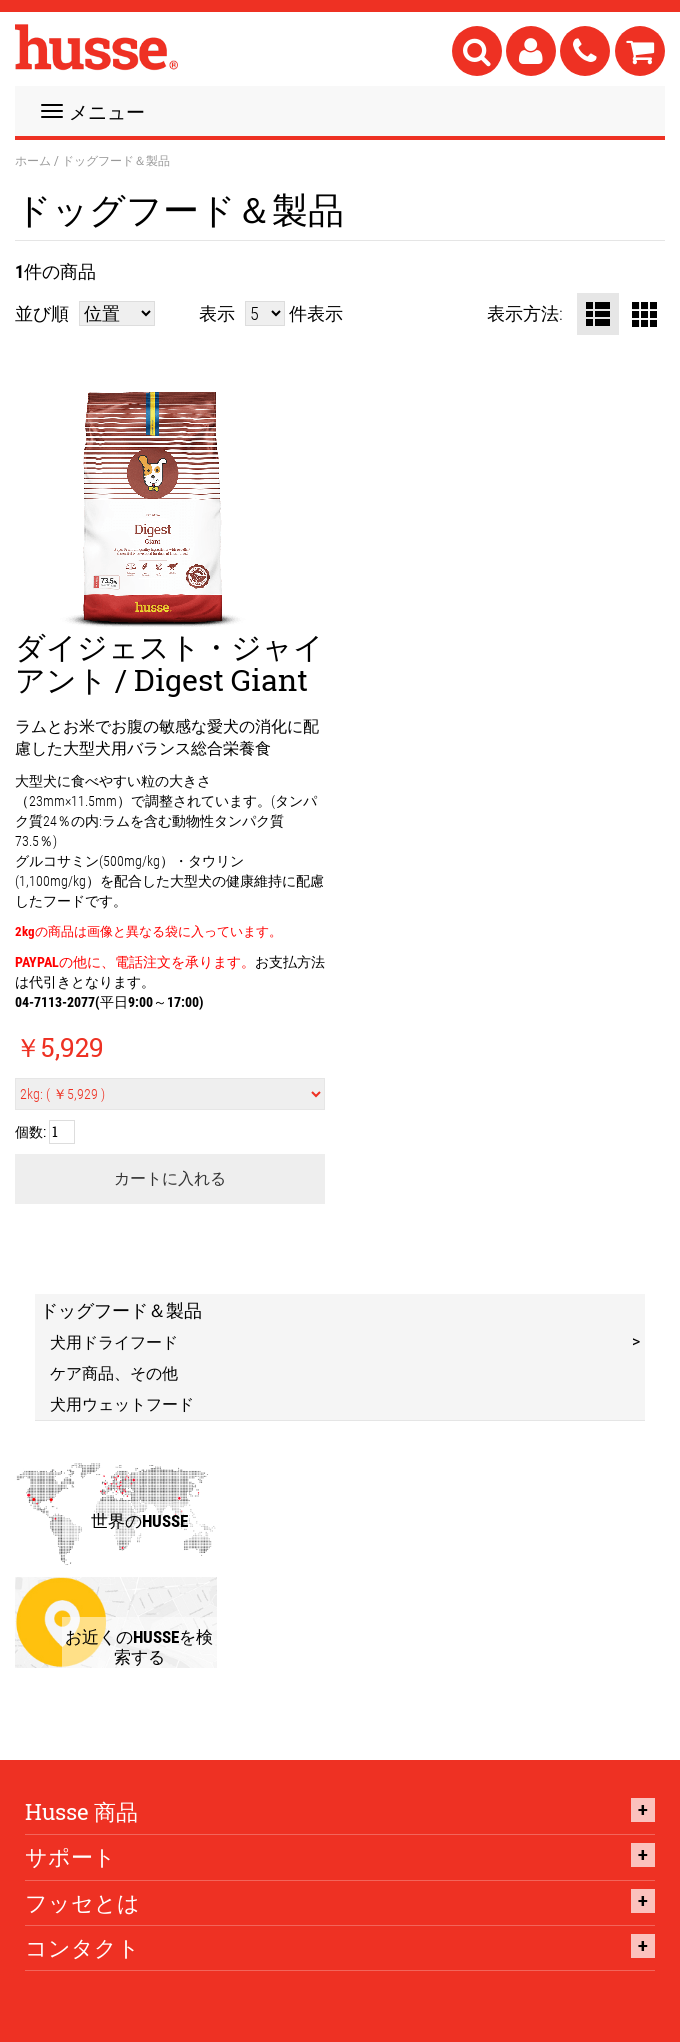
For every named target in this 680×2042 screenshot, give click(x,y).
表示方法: (525, 313)
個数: (30, 1131)
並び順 (42, 313)
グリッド (644, 314)
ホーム (33, 160)
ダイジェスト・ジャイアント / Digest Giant (169, 663)
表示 (217, 313)
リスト (598, 314)
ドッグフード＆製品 (121, 1310)
